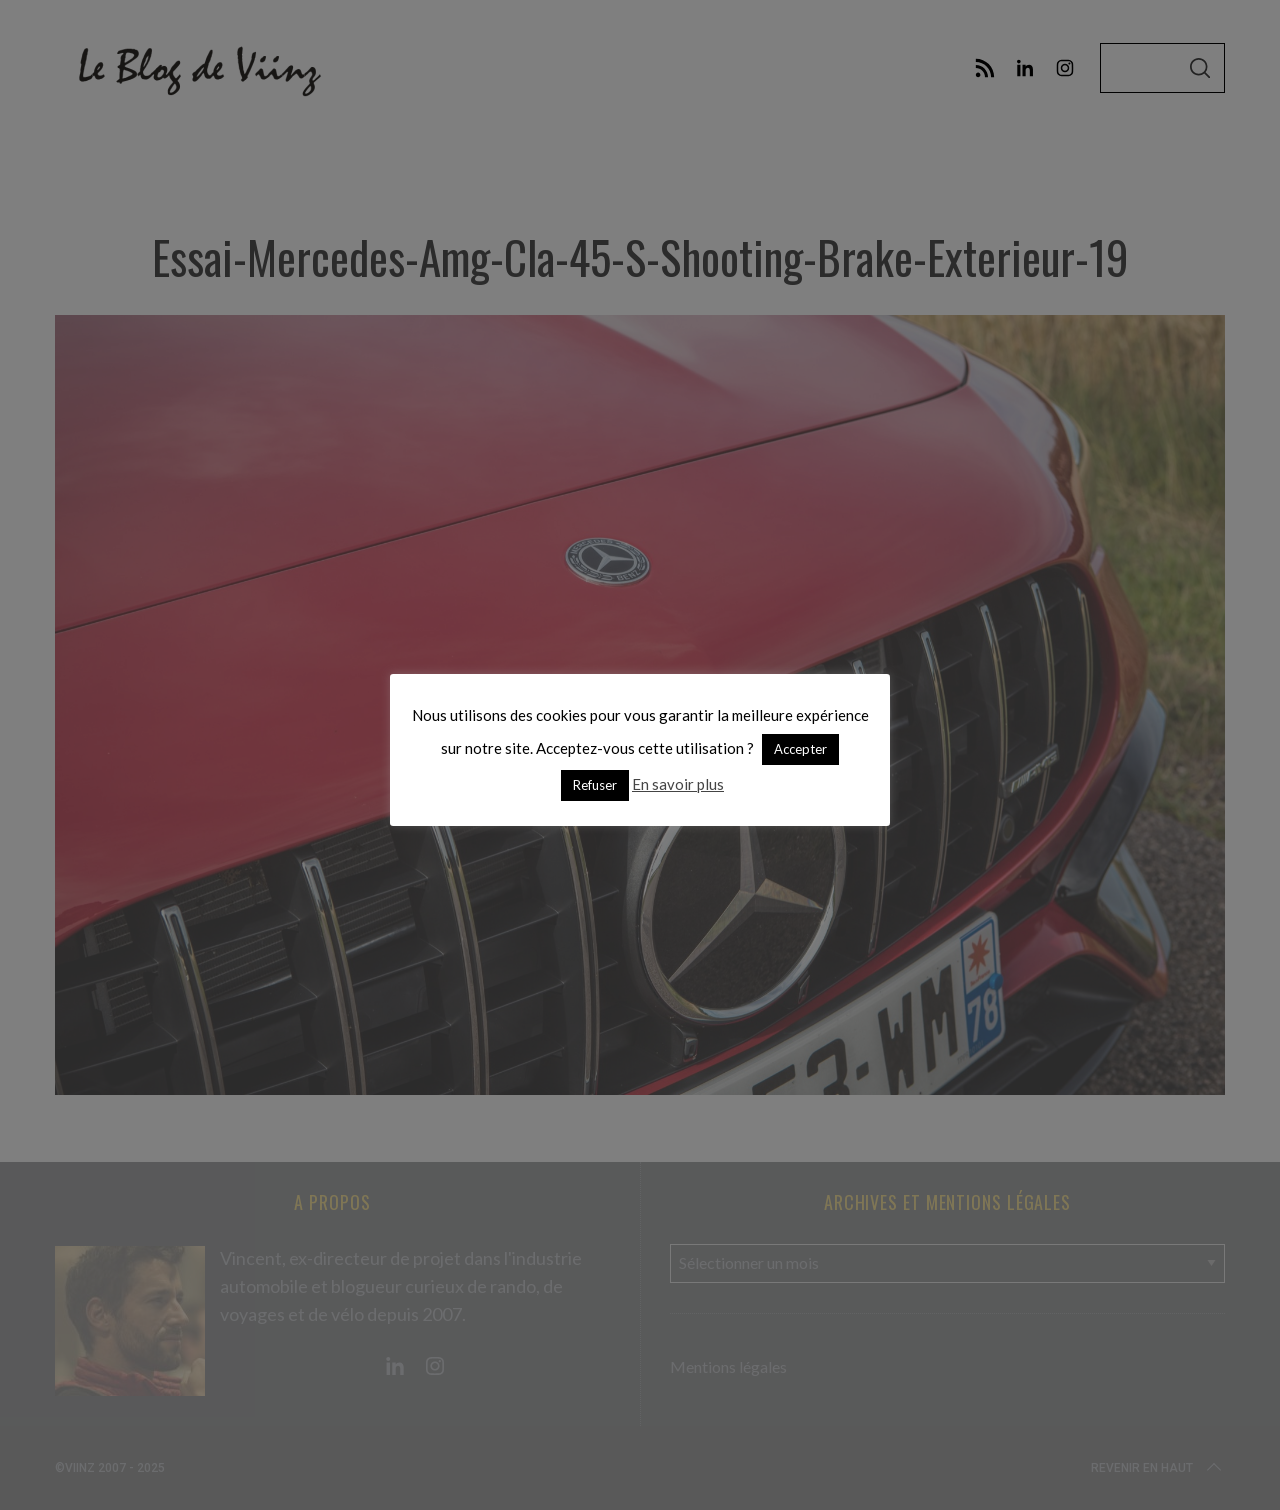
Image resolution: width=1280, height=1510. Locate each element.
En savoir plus (678, 784)
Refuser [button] (595, 785)
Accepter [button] (800, 749)
